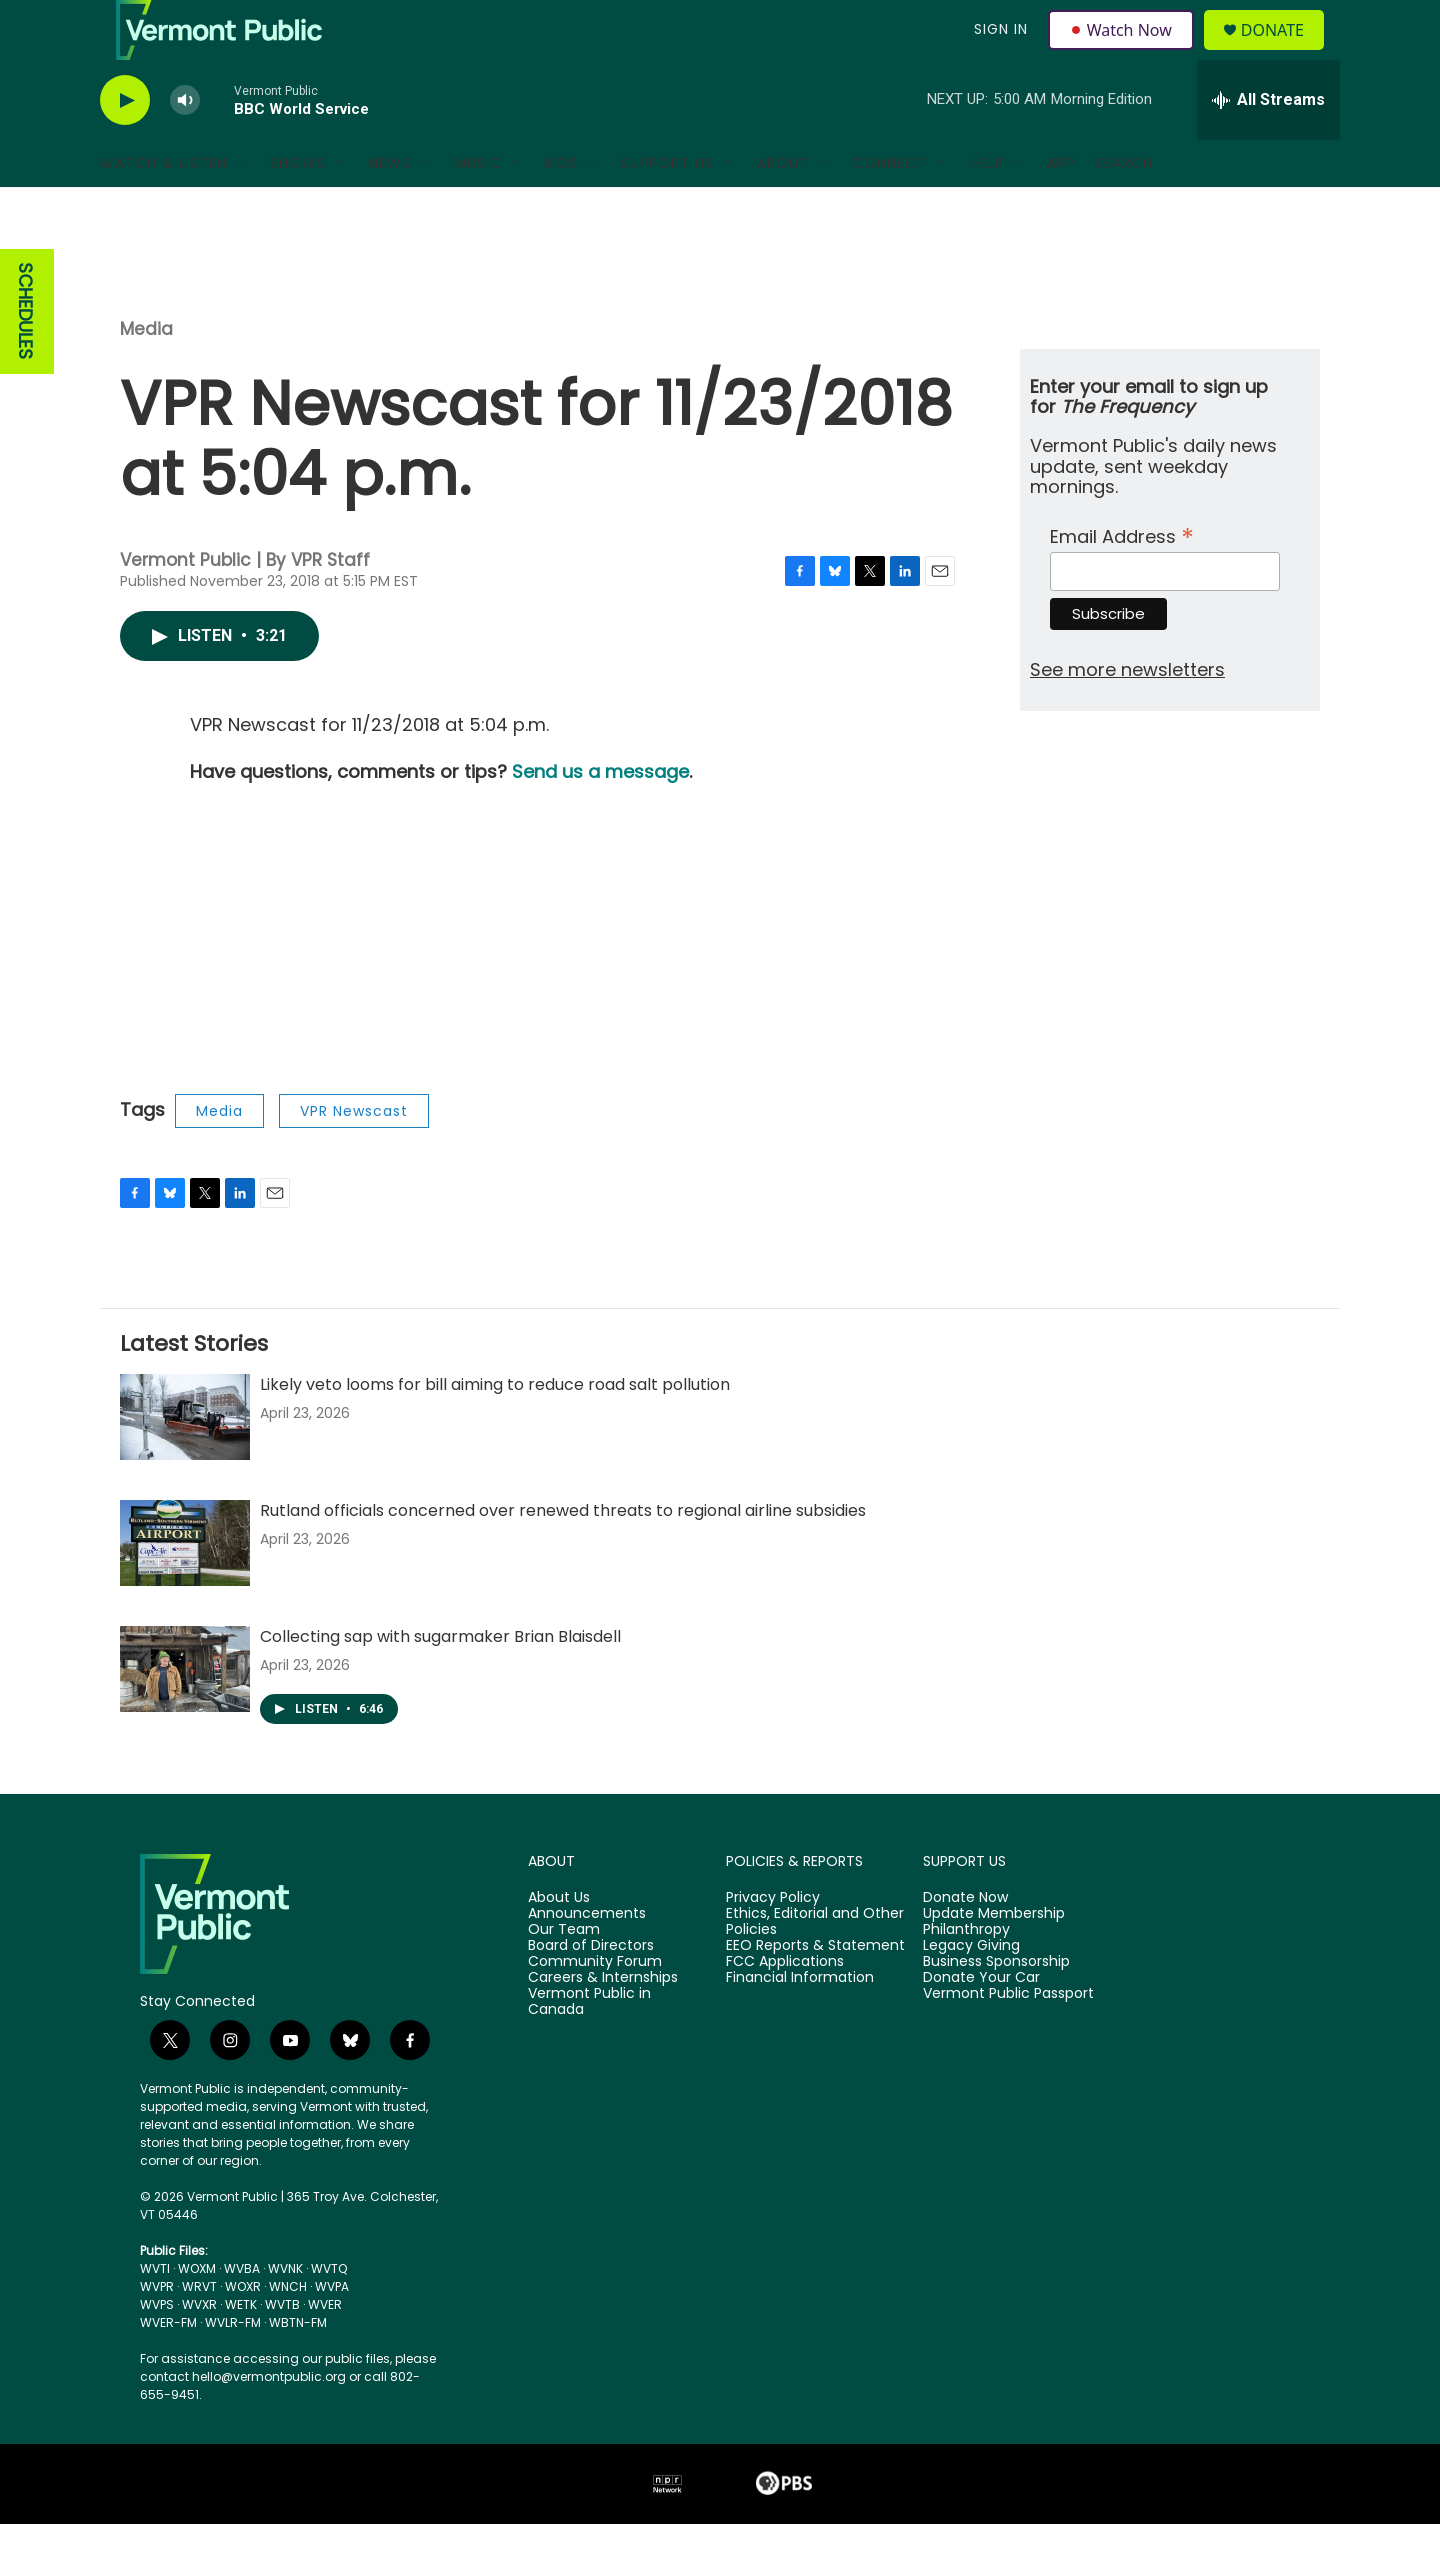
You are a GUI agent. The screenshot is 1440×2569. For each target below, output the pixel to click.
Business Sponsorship (996, 2007)
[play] (125, 145)
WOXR (243, 2331)
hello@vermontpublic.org (269, 2421)
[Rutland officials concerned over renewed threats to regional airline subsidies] (185, 1588)
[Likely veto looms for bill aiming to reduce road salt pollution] (185, 1462)
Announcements (587, 1959)
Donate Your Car (981, 2023)
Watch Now (1123, 52)
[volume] (185, 145)
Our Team (564, 1975)
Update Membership (994, 1959)
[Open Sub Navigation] (242, 208)
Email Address (1122, 579)
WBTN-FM (298, 2367)
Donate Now (965, 1943)
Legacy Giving (971, 1991)
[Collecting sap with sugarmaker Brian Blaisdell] (185, 1714)
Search (1124, 208)
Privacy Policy (773, 1943)
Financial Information (800, 2023)
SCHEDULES (25, 356)
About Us (559, 1943)
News (390, 208)
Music (478, 208)
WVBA (242, 2313)
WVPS (157, 2349)
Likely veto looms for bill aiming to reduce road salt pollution (495, 1429)
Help (987, 208)
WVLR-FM (233, 2367)
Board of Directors (591, 1991)
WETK (241, 2349)
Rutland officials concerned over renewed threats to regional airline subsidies (563, 1555)
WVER (325, 2349)
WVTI (155, 2313)
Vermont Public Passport (1008, 2039)
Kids (561, 208)
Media (146, 374)
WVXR (199, 2349)
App (1061, 208)
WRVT (199, 2331)
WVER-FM (168, 2367)
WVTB (282, 2349)
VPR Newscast (354, 1156)
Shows (298, 208)
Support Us (667, 208)
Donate (1284, 52)
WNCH (288, 2331)
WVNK (285, 2313)
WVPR (157, 2331)
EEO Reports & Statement (815, 1991)
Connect (889, 208)
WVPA (332, 2331)
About (783, 208)
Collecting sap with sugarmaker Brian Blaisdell (440, 1681)
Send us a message (600, 816)
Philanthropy (966, 1975)
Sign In (998, 52)
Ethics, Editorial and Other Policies (815, 1967)
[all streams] (1268, 145)
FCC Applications (785, 2007)
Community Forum (595, 2007)
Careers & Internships (603, 2023)
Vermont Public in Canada (589, 2047)
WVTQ (329, 2313)
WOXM (197, 2313)
